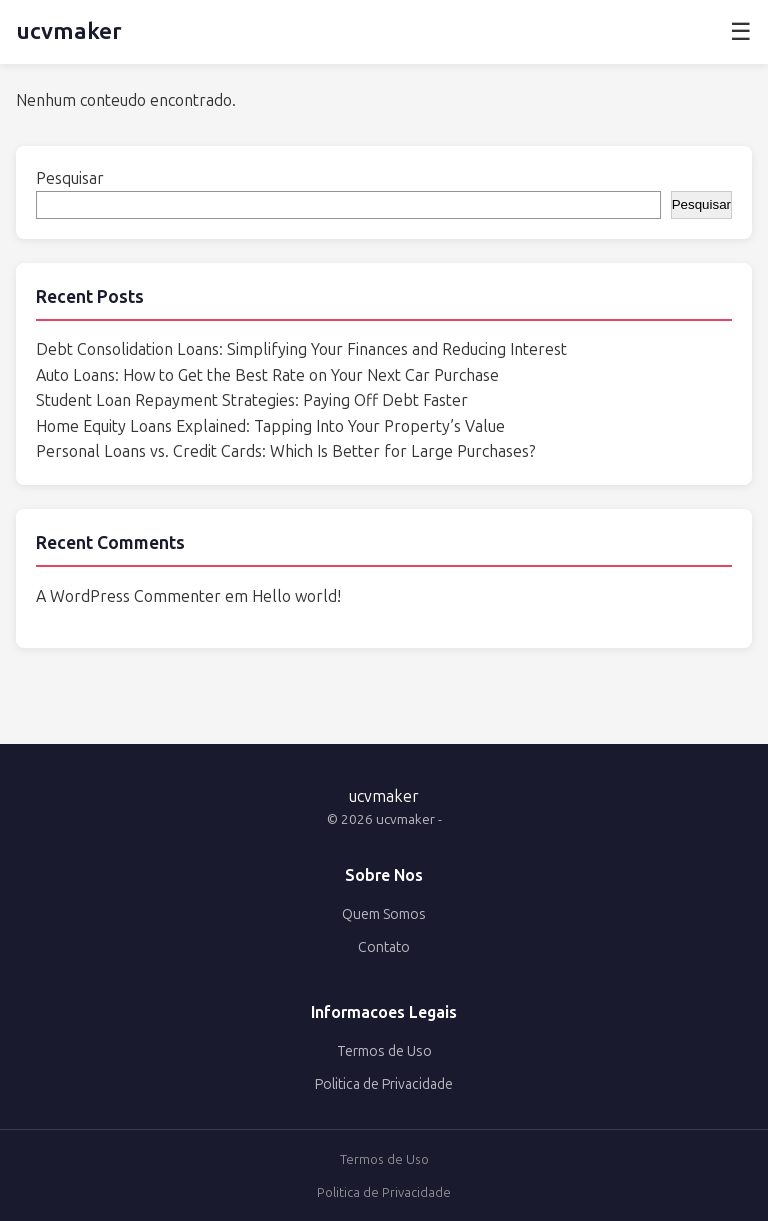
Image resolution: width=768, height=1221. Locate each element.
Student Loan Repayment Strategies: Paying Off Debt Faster (252, 400)
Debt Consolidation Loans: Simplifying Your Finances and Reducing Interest (301, 349)
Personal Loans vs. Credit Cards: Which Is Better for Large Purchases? (286, 451)
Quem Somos (384, 914)
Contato (384, 947)
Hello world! (296, 596)
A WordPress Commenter (128, 596)
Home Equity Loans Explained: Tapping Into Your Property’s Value (270, 426)
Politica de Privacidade (384, 1084)
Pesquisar (70, 178)
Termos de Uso (384, 1051)
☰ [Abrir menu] (741, 31)
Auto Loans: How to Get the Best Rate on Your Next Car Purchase (267, 375)
